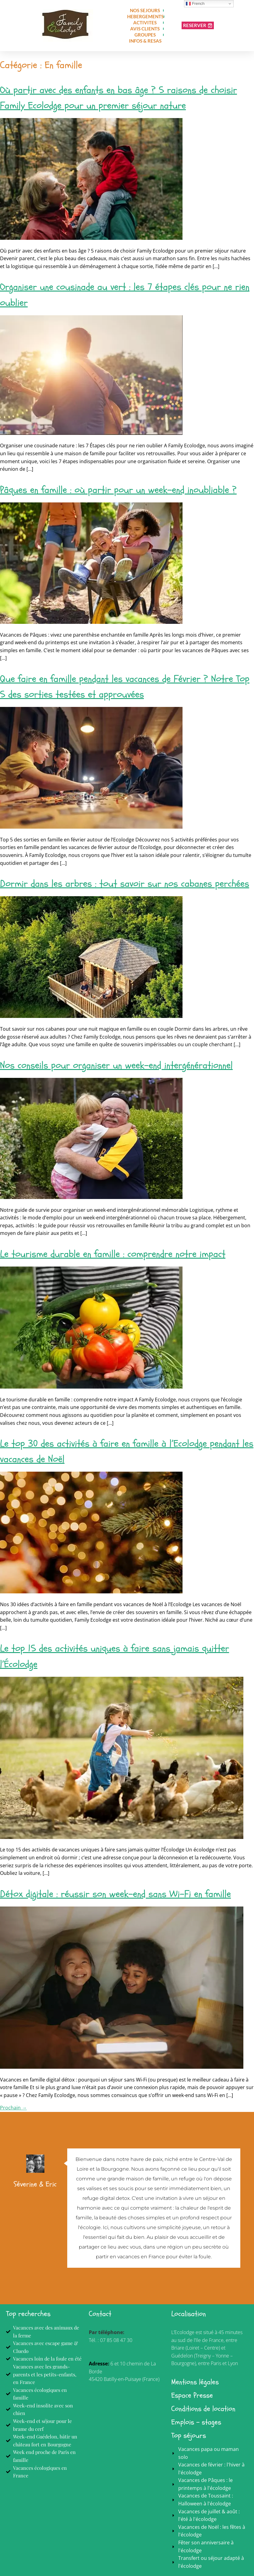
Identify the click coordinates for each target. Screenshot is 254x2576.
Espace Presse (192, 2395)
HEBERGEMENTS (145, 16)
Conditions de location (203, 2409)
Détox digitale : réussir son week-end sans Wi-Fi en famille (115, 1894)
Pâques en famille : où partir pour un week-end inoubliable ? (118, 490)
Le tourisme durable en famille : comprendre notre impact (112, 1254)
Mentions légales (195, 2382)
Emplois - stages (196, 2422)
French (195, 3)
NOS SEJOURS (145, 10)
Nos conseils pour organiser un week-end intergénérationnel (116, 1065)
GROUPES (145, 34)
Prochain (13, 2107)
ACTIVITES (145, 22)
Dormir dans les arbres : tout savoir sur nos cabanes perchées (124, 883)
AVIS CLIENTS (145, 28)
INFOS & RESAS (145, 41)
